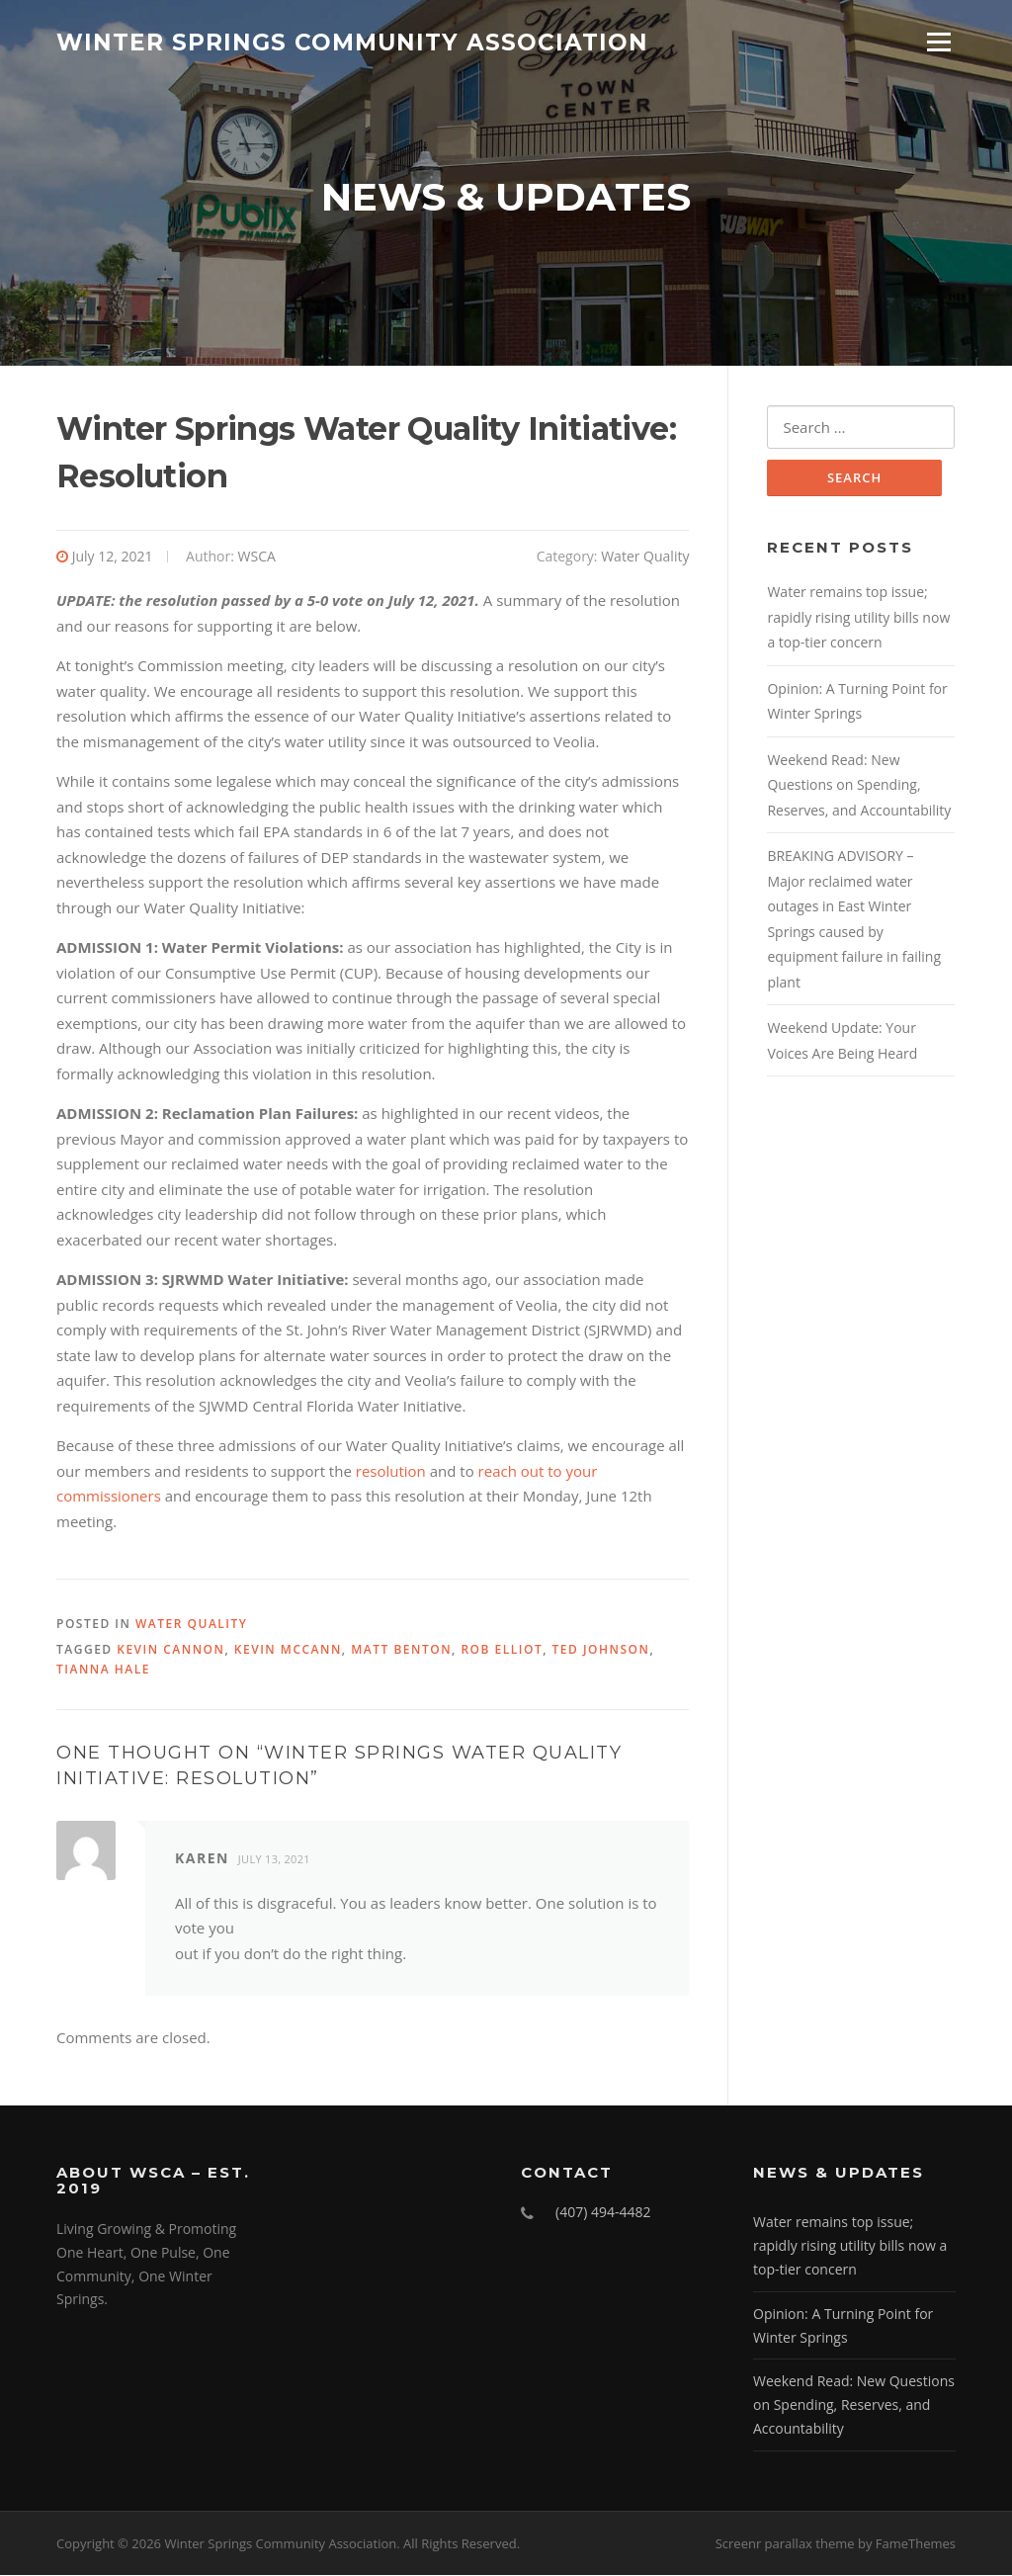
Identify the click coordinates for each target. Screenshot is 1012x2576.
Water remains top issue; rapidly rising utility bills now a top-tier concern (858, 618)
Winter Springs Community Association (352, 41)
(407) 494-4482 (602, 2213)
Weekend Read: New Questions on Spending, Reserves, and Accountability (859, 785)
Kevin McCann (288, 1650)
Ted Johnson (601, 1650)
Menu (938, 41)
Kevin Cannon (170, 1650)
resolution (391, 1472)
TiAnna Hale (103, 1670)
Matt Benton (401, 1650)
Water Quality (645, 558)
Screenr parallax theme (785, 2544)
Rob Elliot (502, 1650)
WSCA (257, 558)
